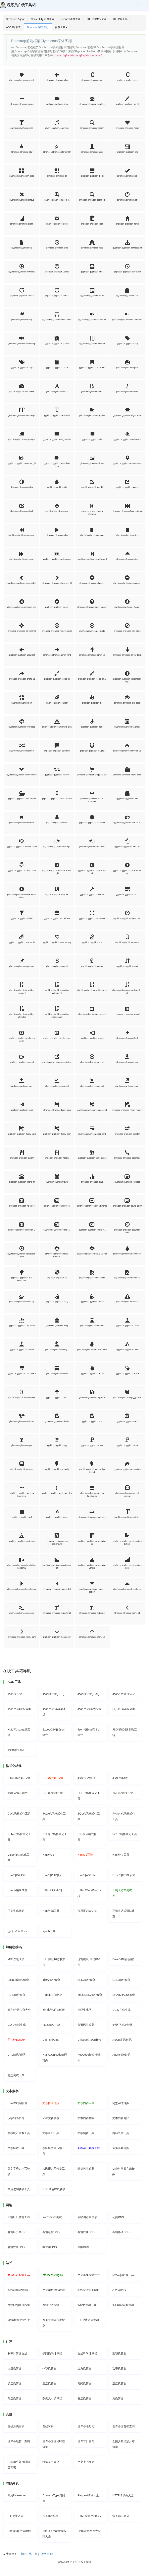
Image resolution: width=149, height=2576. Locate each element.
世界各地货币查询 (19, 2441)
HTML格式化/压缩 (19, 1778)
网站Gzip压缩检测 (19, 2305)
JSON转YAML (16, 1750)
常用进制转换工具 (19, 2189)
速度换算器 (119, 2383)
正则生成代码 (16, 1910)
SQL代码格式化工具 (88, 1816)
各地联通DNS (86, 2232)
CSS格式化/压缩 (52, 1778)
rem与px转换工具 (123, 2275)
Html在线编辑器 (17, 2103)
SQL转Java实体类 (123, 1709)
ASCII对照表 (13, 27)
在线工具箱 (84, 2561)
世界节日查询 (85, 2441)
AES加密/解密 (86, 1979)
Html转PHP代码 (52, 1875)
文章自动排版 (50, 2103)
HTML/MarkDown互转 (89, 1893)
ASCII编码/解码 (121, 2039)
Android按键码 (121, 2054)
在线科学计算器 (87, 2353)
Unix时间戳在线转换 (123, 2171)
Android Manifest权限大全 (54, 2533)
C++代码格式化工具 (88, 1837)
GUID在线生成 (17, 2024)
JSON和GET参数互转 (124, 1732)
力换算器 (118, 2398)
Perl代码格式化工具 (124, 1834)
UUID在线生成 (121, 2009)
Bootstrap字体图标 (38, 27)
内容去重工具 (120, 2133)
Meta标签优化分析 (19, 2320)
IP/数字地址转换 (122, 2024)
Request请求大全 (70, 19)
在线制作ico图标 (18, 2290)
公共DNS (118, 2217)
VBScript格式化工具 (18, 1857)
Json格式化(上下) (53, 1694)
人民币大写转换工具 (53, 2171)
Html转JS (48, 1854)
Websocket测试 (52, 2217)
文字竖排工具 (50, 2133)
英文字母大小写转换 (19, 2171)
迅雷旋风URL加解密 (88, 1962)
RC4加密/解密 (16, 1994)
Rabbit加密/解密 (52, 1994)
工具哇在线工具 (27, 2553)
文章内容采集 (85, 2103)
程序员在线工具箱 (18, 5)
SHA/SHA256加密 (123, 1994)
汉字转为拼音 (16, 2118)
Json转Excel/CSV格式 (88, 1732)
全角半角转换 (120, 2148)
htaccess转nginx (52, 2275)
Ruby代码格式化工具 (19, 1837)
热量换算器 (15, 2368)
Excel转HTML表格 (123, 1875)
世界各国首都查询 (123, 2426)
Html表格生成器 (17, 1890)
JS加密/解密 (119, 1778)
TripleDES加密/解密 (89, 1994)
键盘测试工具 (16, 2075)
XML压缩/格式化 (122, 1793)
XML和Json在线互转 (19, 1732)
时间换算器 (84, 2383)
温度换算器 (49, 2383)
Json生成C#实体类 (19, 1709)
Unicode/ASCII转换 (89, 2039)
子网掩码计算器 (52, 2353)
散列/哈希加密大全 (19, 2009)
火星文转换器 (50, 2118)
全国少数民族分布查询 (123, 2444)
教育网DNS (49, 2247)
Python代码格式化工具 (123, 1816)
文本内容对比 (120, 2118)
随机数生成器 (85, 2168)
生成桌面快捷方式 (88, 2275)
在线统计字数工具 (19, 2133)
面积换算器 (119, 2353)
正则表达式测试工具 (123, 1893)
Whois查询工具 (86, 2305)
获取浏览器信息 (87, 2217)
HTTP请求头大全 (97, 19)
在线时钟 (48, 2426)
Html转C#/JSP (16, 1875)
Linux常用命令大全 (89, 2530)
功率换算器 (119, 2368)
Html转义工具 (120, 1854)
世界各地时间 (85, 2426)
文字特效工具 (16, 2148)
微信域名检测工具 (19, 2275)
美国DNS (83, 2247)
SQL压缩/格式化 (52, 1793)
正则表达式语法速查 (123, 1913)
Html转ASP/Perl (87, 1875)
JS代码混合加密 (17, 1793)
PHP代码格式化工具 (88, 1795)
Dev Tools (47, 2553)
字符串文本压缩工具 (53, 2150)
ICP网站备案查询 (123, 2305)
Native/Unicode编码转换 (54, 2057)
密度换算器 (84, 2398)
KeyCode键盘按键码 (88, 2057)
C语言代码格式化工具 (54, 1837)
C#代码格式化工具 (19, 1813)
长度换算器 (15, 2383)
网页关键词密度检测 (53, 2322)
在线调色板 (119, 2290)
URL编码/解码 (16, 2054)
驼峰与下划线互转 (88, 2148)
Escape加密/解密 (18, 1979)
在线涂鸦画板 (16, 2426)
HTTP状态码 (120, 19)
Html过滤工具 (50, 1910)
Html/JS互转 (85, 1854)
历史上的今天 (85, 2461)
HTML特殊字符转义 (89, 2516)
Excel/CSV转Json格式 (53, 1732)
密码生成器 (84, 2009)
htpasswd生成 (51, 2024)
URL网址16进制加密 (53, 1962)
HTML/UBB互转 (52, 1890)
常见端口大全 (120, 2516)
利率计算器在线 (17, 2353)
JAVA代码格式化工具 (54, 1816)
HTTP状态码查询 (88, 2320)
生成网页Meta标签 (53, 2290)
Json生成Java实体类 (53, 1711)
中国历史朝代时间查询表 (19, 2464)
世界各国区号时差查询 (53, 2444)
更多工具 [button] (61, 27)
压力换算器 (84, 2368)
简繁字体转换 (120, 2103)
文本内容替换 (85, 2118)
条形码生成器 (85, 2024)
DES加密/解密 (121, 1979)
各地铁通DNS (16, 2247)
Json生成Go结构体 (89, 1709)
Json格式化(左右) (88, 1694)
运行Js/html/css (17, 1931)
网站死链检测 (50, 2305)
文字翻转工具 (85, 2133)
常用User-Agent (15, 19)
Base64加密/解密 (123, 1959)
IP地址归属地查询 (19, 2217)
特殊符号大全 (50, 2461)
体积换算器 (49, 2368)
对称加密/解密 (51, 1979)
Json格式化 (15, 1694)
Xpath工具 (48, 1931)
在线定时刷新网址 (88, 2290)
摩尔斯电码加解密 (53, 2009)
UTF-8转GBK (50, 2039)
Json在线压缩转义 (123, 1694)
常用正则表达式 (87, 1910)
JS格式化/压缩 (86, 1778)
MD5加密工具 (16, 1959)
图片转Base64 (16, 2039)
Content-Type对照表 (42, 19)
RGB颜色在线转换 (53, 2189)
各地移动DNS (120, 2232)
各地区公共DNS (17, 2232)
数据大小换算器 (52, 2398)
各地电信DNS (51, 2232)
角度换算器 (15, 2398)
